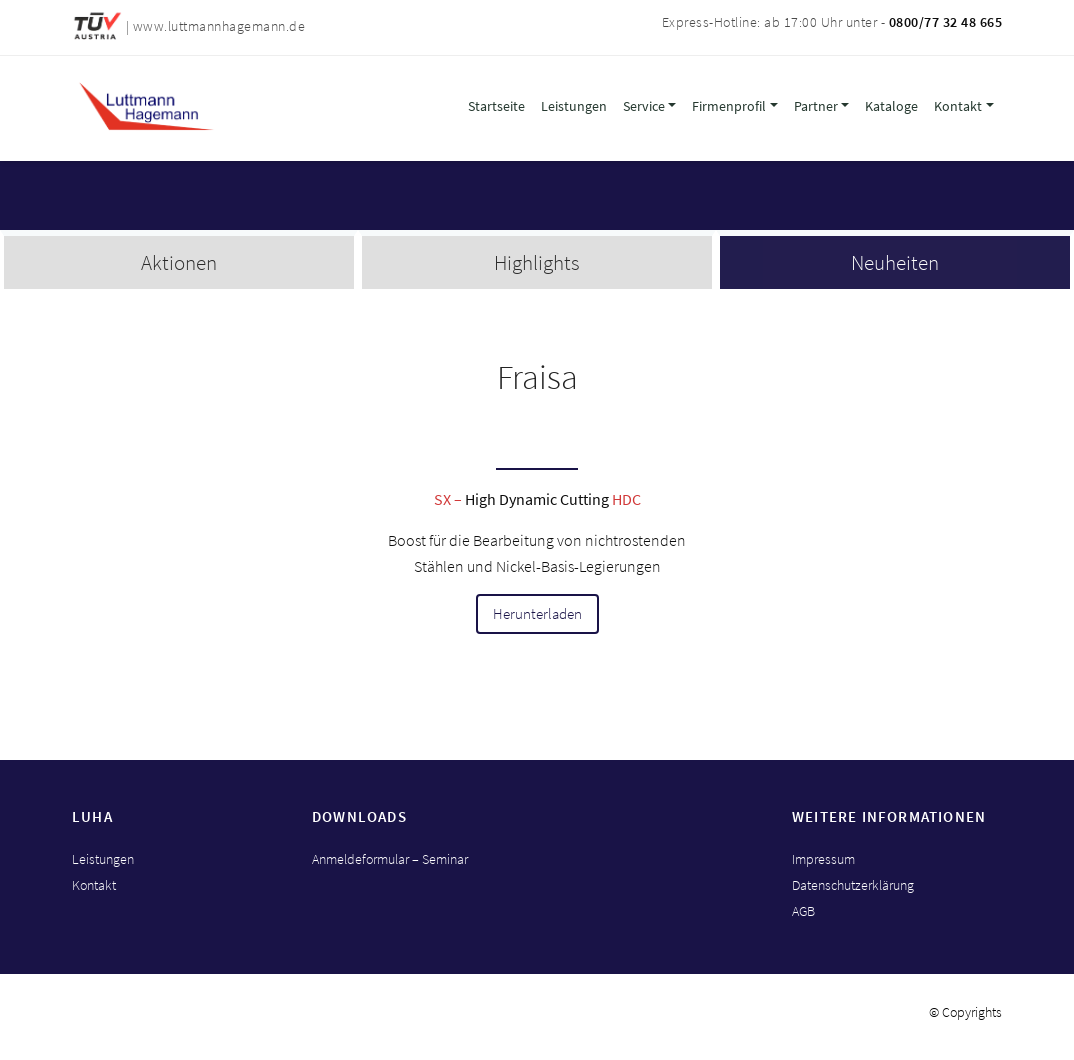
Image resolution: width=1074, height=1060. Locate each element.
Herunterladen (537, 614)
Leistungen (574, 106)
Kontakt (958, 106)
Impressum (823, 859)
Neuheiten (895, 262)
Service (644, 106)
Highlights (537, 262)
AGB (803, 911)
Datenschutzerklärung (853, 885)
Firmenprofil (729, 106)
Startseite (496, 106)
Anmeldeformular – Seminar (390, 859)
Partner (816, 106)
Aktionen (179, 262)
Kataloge (891, 106)
